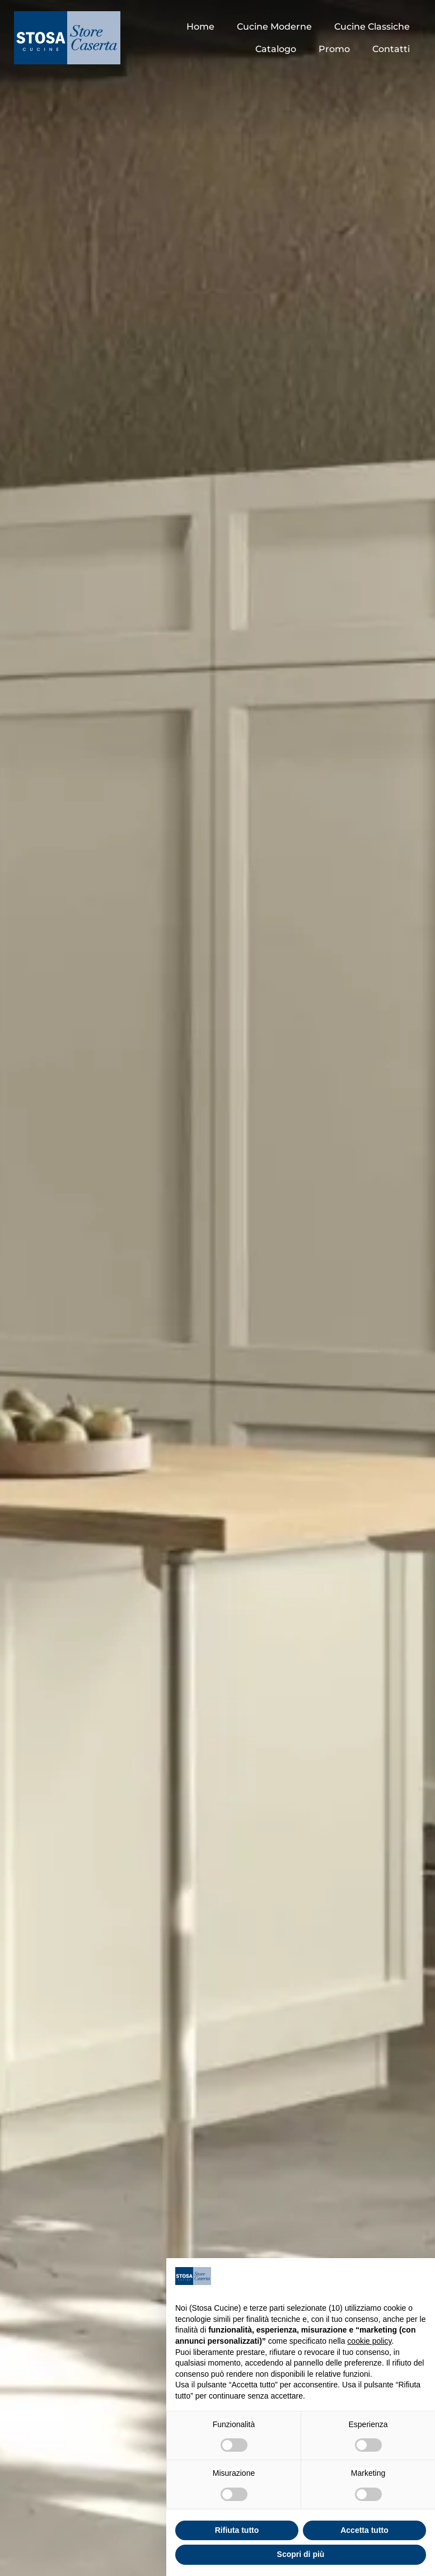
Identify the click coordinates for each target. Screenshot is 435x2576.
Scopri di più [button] (301, 2554)
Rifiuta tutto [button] (237, 2530)
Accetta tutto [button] (364, 2530)
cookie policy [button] (369, 2340)
